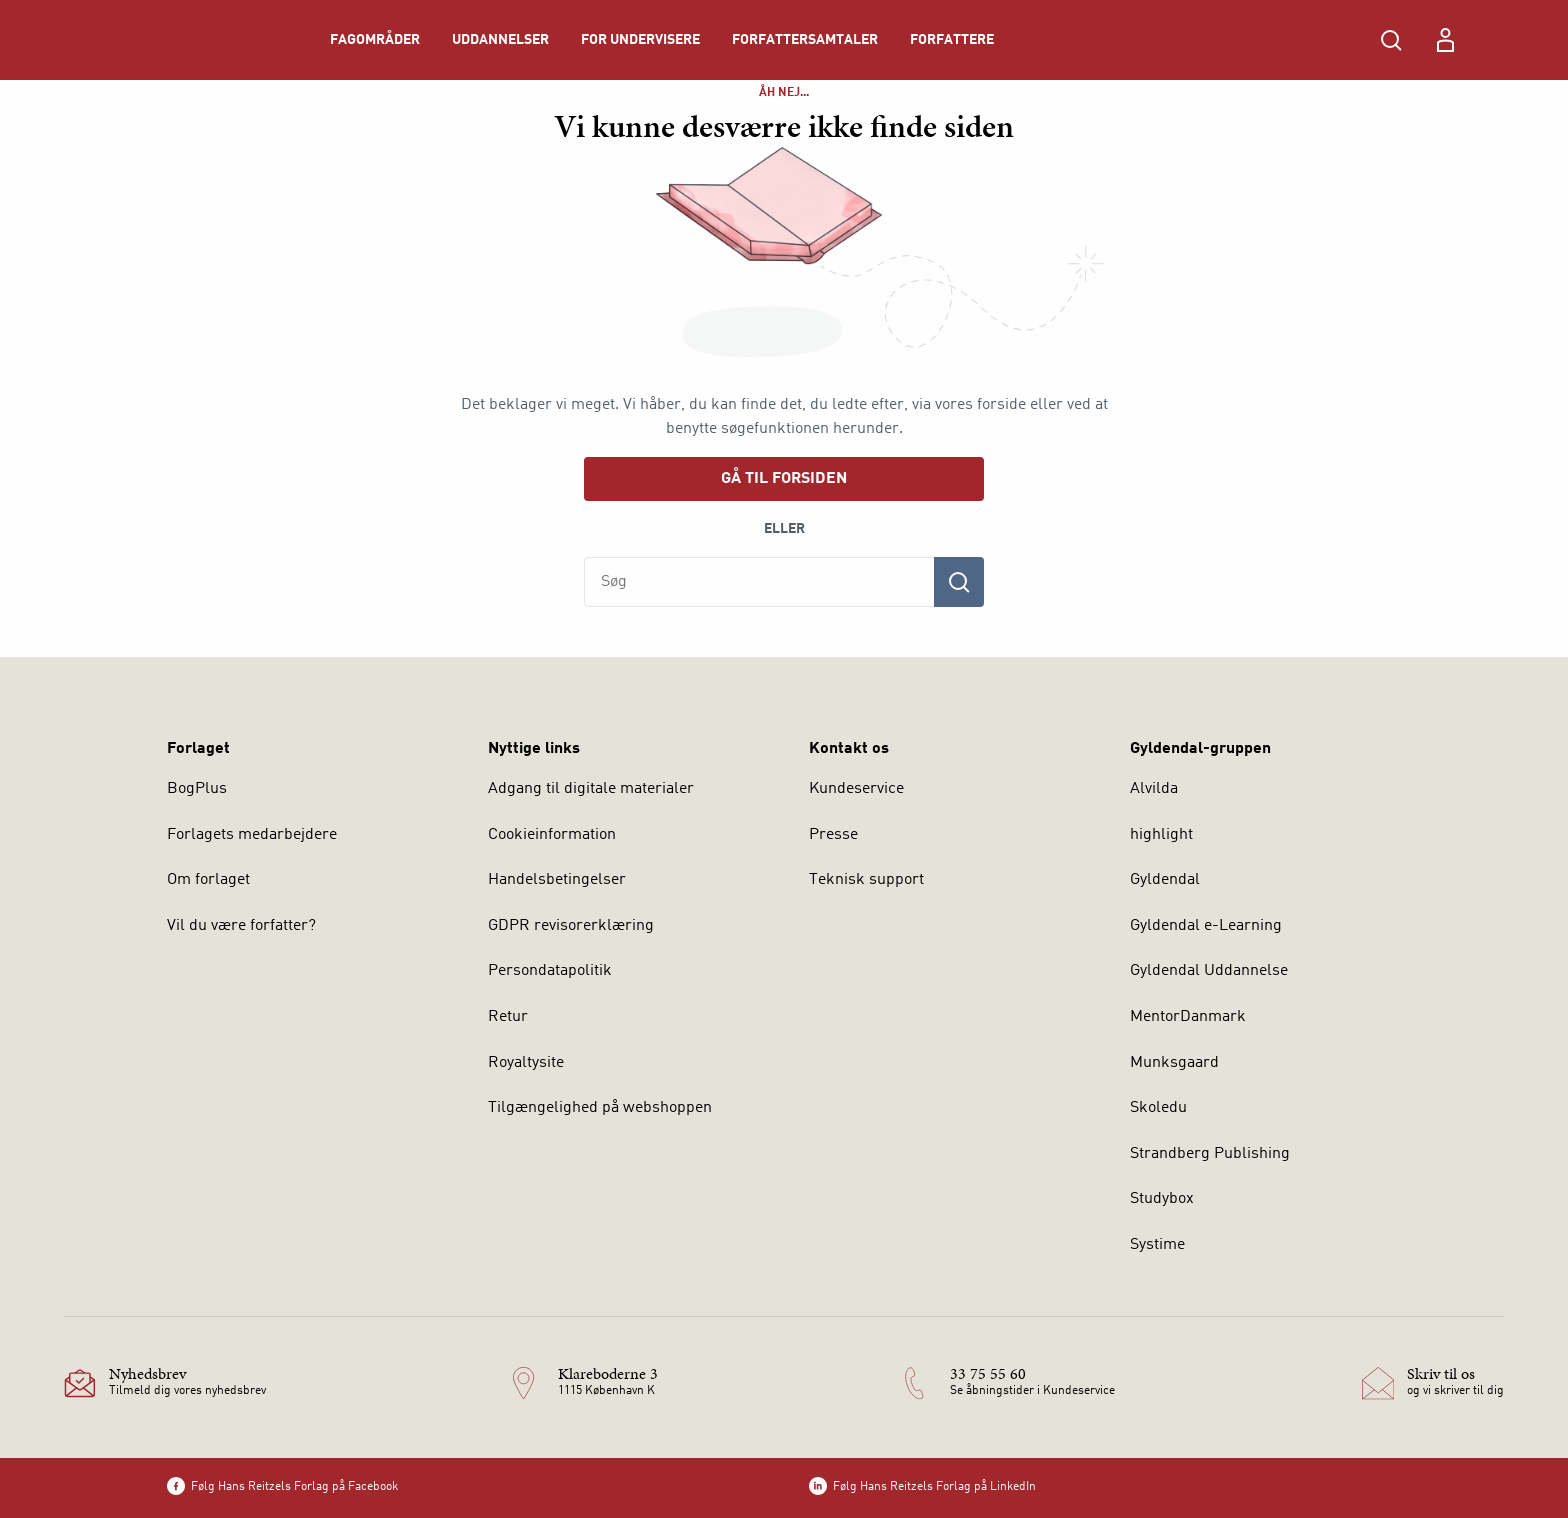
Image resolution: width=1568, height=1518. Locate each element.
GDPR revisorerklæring (571, 926)
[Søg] (959, 582)
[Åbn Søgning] (1391, 40)
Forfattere (952, 40)
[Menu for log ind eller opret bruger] (1445, 40)
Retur (508, 1017)
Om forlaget (208, 880)
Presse (833, 835)
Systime (1157, 1245)
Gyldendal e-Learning (1206, 926)
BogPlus (197, 789)
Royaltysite (526, 1063)
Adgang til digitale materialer (591, 789)
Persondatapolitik (550, 971)
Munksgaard (1174, 1063)
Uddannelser (500, 40)
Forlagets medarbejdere (252, 835)
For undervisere (640, 40)
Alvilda (1154, 789)
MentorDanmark (1188, 1017)
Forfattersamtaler (805, 40)
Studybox (1162, 1199)
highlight (1161, 835)
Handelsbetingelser (557, 880)
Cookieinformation (552, 835)
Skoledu (1158, 1108)
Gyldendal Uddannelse (1209, 971)
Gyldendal (1165, 880)
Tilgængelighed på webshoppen (600, 1108)
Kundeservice (856, 789)
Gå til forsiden (784, 479)
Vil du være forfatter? (241, 926)
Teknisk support (866, 880)
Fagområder (375, 40)
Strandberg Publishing (1210, 1154)
